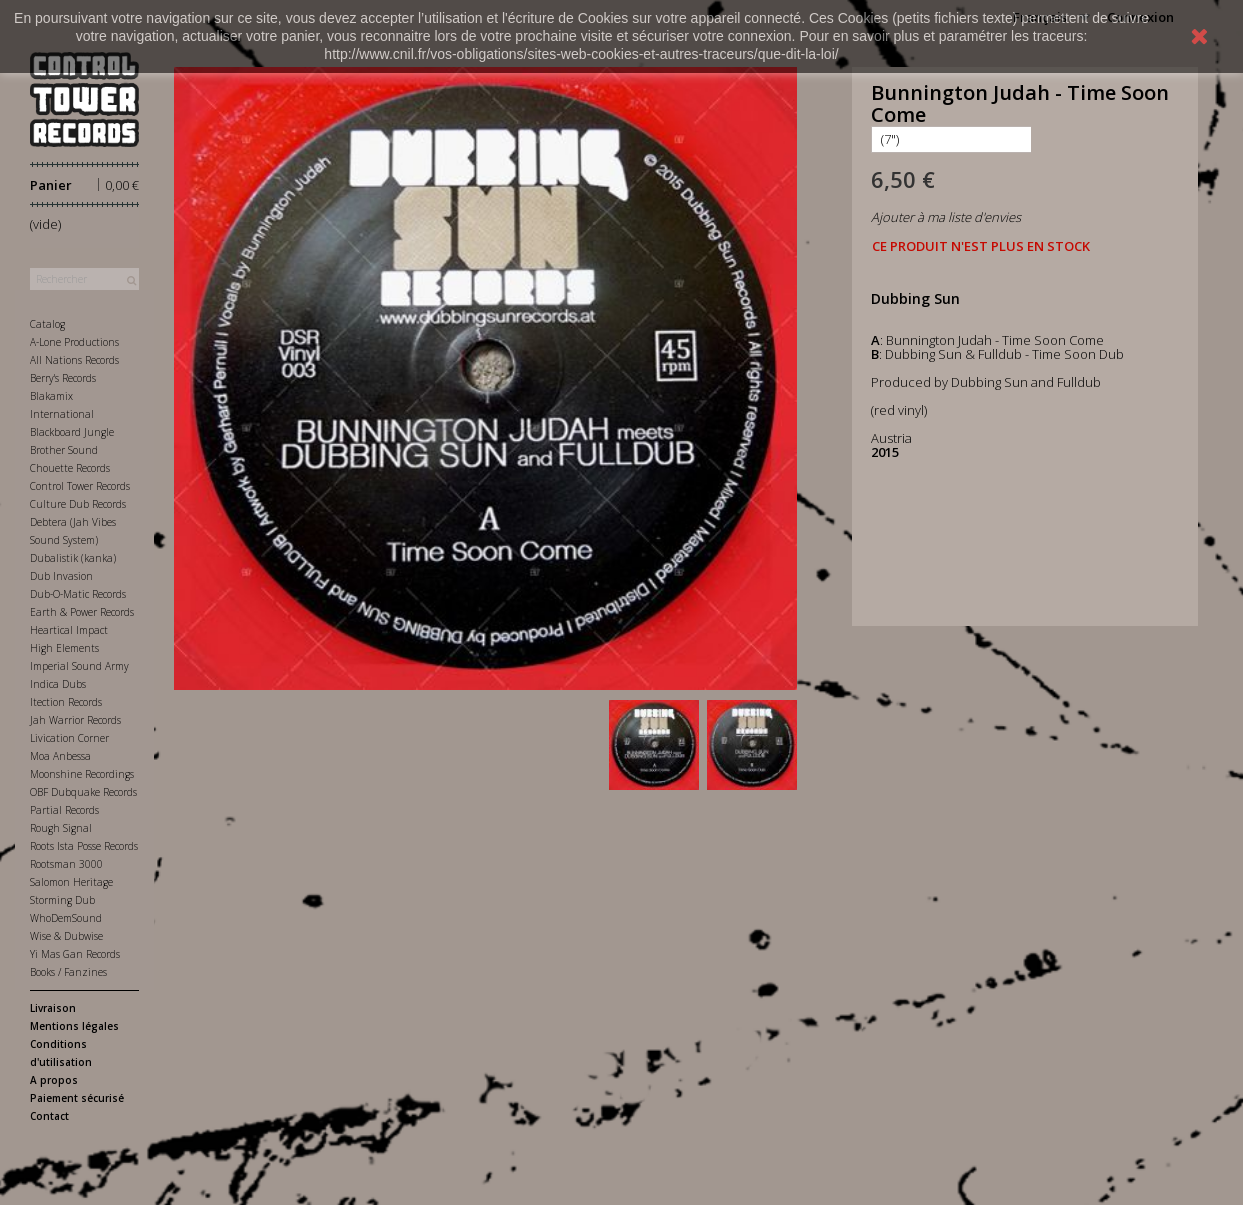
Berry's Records (63, 378)
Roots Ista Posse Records (84, 846)
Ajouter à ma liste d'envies (946, 217)
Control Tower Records (80, 486)
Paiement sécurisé (77, 1098)
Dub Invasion (61, 576)
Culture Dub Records (78, 504)
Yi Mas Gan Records (75, 954)
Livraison (53, 1008)
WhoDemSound (66, 918)
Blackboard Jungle (72, 432)
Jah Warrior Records (75, 720)
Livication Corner (69, 738)
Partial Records (64, 810)
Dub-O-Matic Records (78, 594)
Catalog (47, 324)
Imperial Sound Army (79, 666)
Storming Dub (62, 900)
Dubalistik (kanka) (73, 558)
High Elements (64, 648)
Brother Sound (64, 450)
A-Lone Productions (74, 342)
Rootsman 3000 (66, 864)
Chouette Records (70, 468)
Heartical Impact (69, 630)
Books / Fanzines (68, 972)
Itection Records (66, 702)
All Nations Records (74, 360)
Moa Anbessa (60, 756)
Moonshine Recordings (82, 774)
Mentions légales (74, 1026)
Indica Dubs (58, 684)
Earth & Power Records (82, 612)
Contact (49, 1116)
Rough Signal (61, 828)
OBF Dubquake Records (83, 792)
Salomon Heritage (71, 882)
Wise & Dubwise (66, 936)
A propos (54, 1080)
